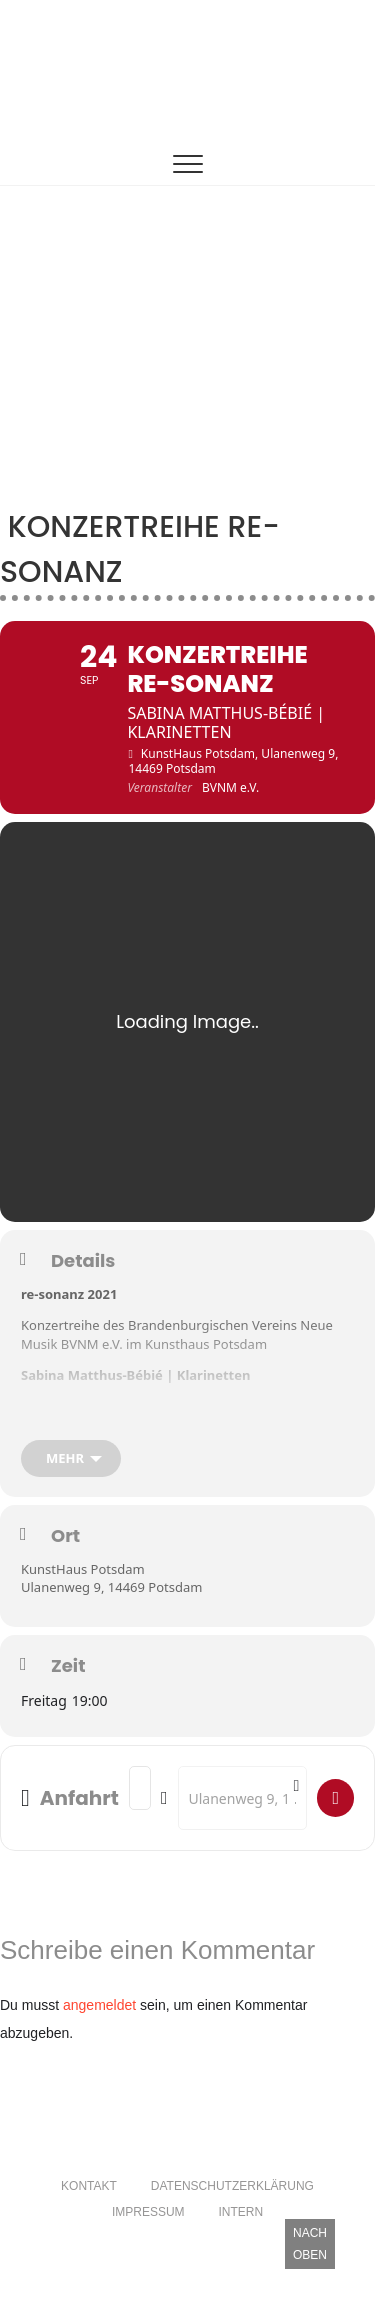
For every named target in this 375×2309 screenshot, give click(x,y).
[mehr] (71, 1458)
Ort (65, 1536)
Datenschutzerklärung (232, 2186)
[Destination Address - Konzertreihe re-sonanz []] (243, 1798)
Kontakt (89, 2186)
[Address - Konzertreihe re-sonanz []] (140, 1788)
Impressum (148, 2212)
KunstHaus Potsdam (83, 1569)
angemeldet (99, 2005)
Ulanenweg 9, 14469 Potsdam (111, 1587)
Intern (240, 2212)
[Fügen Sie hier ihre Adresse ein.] (335, 1798)
